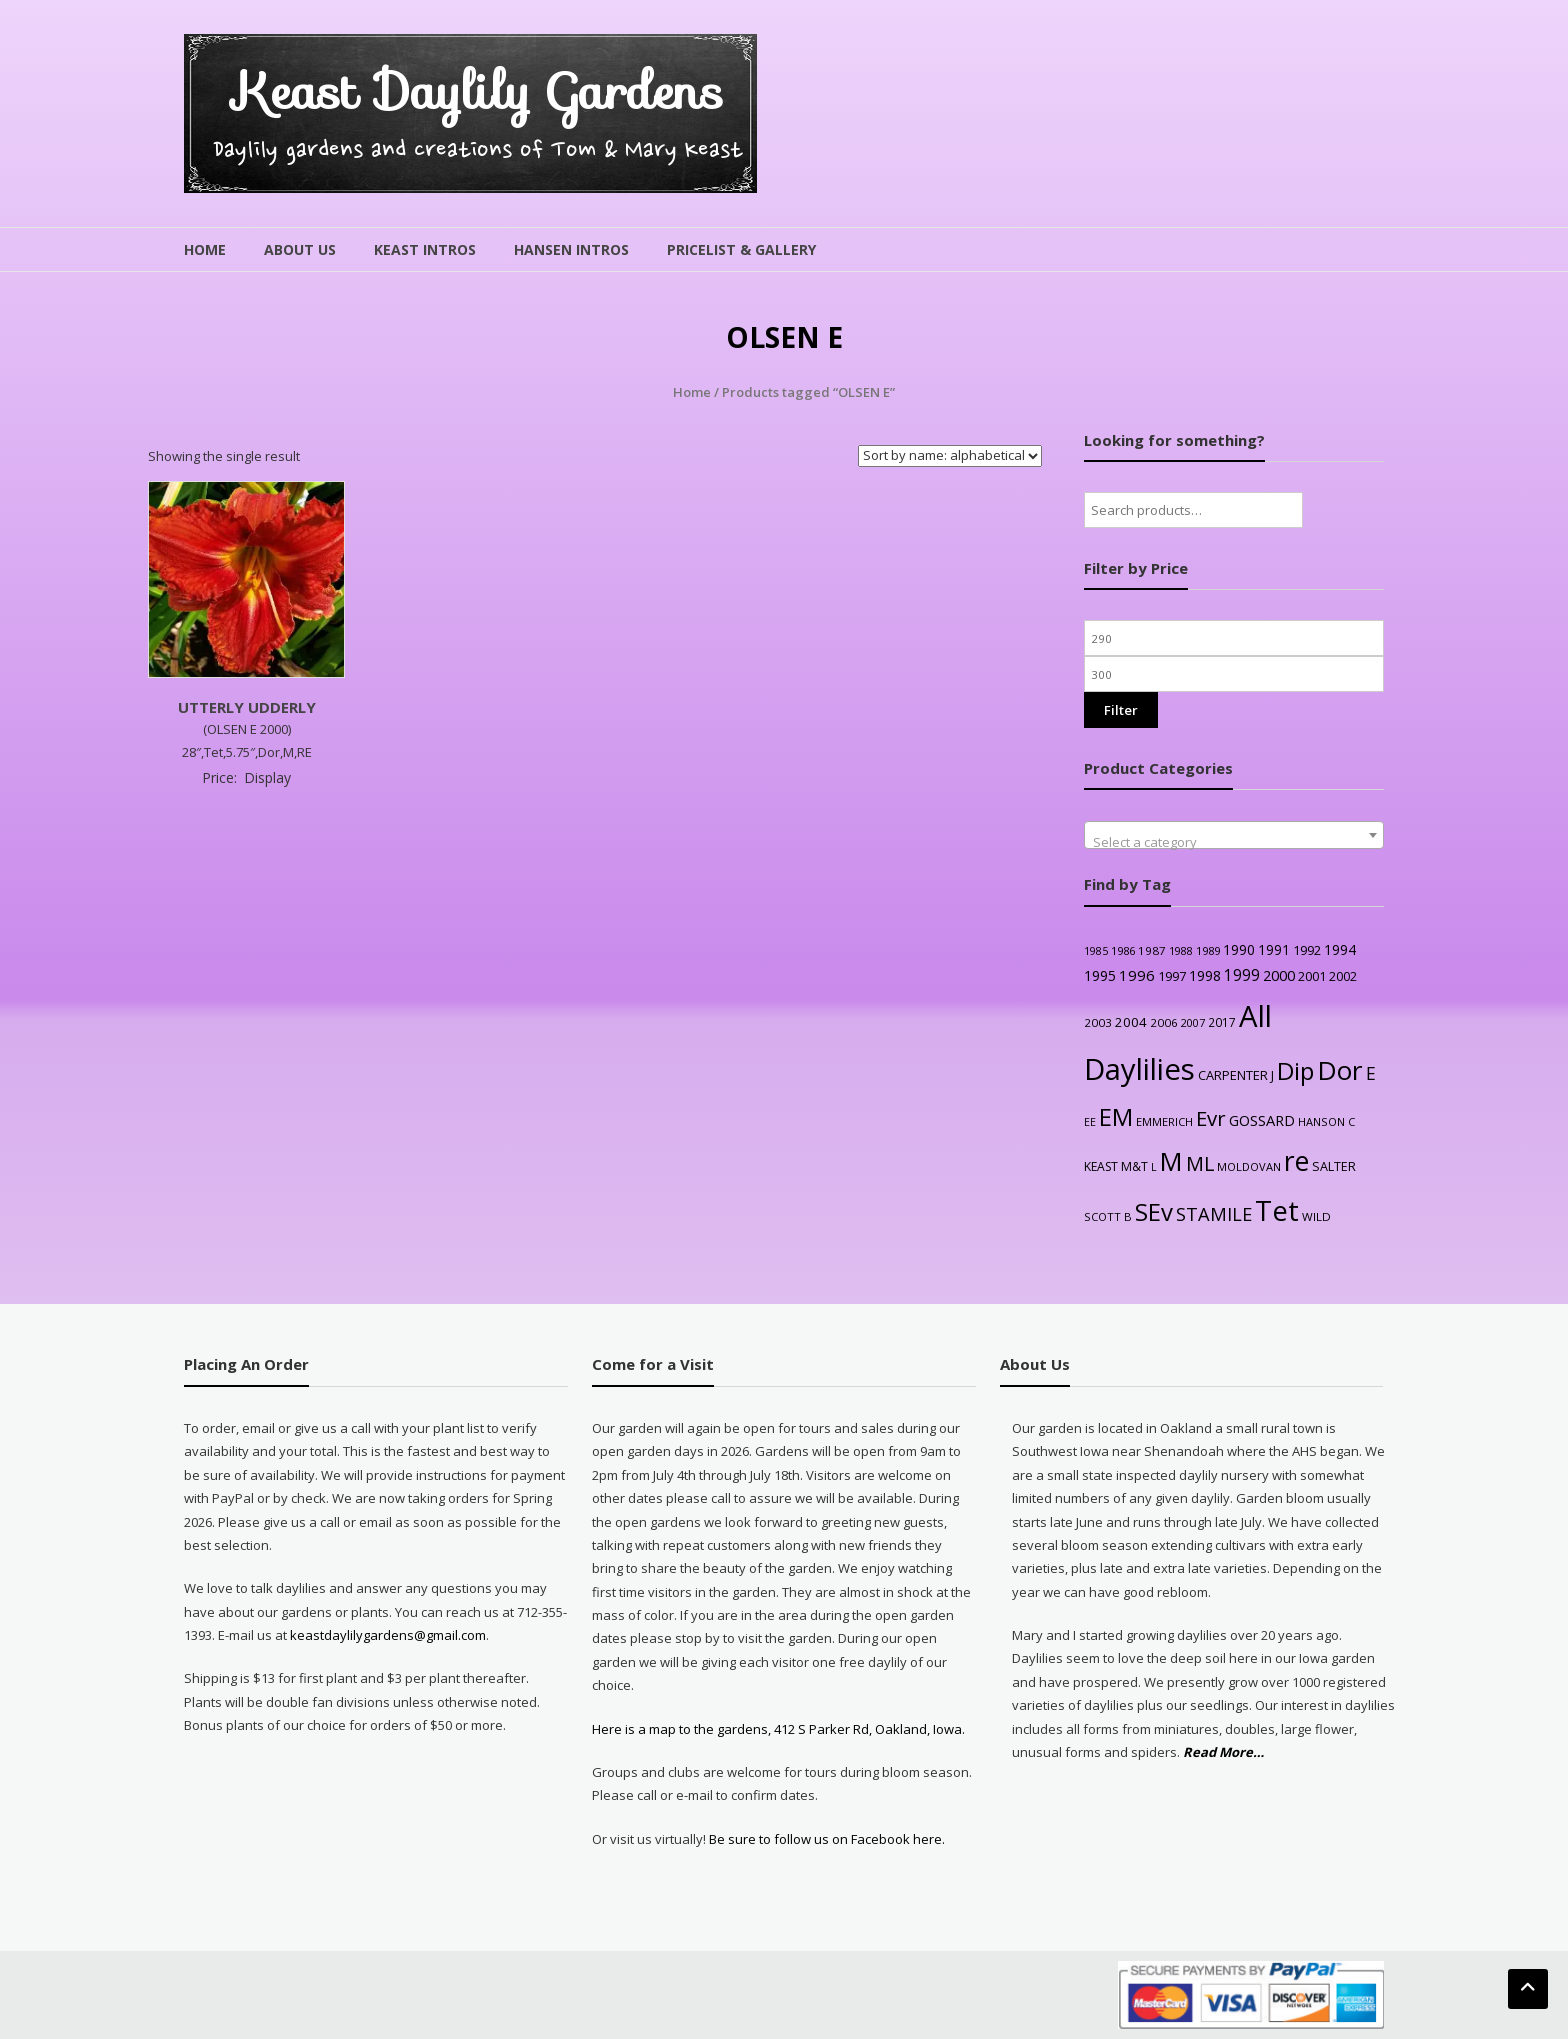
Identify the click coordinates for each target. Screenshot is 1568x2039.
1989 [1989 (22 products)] (1208, 950)
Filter (1121, 710)
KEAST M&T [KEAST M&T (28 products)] (1116, 1166)
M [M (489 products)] (1171, 1161)
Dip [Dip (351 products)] (1295, 1070)
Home (205, 249)
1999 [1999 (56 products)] (1242, 975)
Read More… (1223, 1752)
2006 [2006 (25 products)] (1164, 1022)
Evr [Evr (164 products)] (1211, 1118)
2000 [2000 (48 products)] (1279, 975)
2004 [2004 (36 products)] (1131, 1022)
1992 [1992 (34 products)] (1307, 950)
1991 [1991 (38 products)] (1274, 949)
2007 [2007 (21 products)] (1193, 1022)
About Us (300, 249)
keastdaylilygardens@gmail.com (388, 1635)
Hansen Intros (571, 249)
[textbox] (1234, 842)
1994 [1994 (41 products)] (1340, 949)
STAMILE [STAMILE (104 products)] (1214, 1213)
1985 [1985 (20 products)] (1096, 951)
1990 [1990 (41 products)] (1239, 949)
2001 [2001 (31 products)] (1312, 976)
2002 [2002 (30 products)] (1343, 976)
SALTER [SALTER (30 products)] (1334, 1166)
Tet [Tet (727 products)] (1277, 1210)
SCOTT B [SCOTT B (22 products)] (1108, 1216)
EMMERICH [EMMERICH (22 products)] (1164, 1121)
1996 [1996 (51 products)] (1137, 975)
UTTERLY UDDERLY (247, 707)
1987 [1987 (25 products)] (1152, 950)
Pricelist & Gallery (741, 249)
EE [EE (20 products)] (1090, 1122)
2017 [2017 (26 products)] (1222, 1022)
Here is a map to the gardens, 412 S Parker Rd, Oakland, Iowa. (778, 1729)
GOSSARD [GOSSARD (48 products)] (1262, 1120)
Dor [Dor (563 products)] (1340, 1070)
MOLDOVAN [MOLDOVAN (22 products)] (1249, 1166)
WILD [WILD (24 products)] (1316, 1216)
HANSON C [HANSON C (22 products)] (1326, 1121)
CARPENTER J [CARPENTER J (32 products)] (1236, 1075)
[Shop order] (950, 456)
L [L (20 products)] (1154, 1167)
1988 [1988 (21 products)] (1181, 950)
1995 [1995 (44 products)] (1100, 975)
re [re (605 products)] (1296, 1161)
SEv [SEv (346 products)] (1154, 1211)
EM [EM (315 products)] (1116, 1117)
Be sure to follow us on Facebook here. (825, 1839)
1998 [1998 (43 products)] (1205, 975)
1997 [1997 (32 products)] (1172, 976)
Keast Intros (425, 249)
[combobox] (1234, 835)
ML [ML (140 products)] (1200, 1163)
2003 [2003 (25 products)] (1098, 1022)
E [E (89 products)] (1371, 1073)
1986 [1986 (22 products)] (1123, 950)
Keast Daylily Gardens (478, 91)
